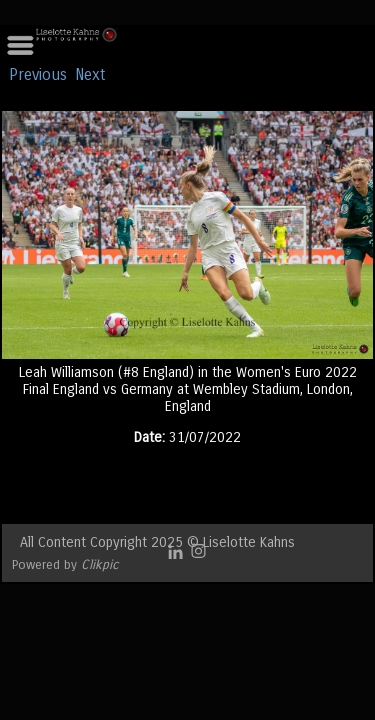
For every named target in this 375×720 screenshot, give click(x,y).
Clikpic (100, 564)
